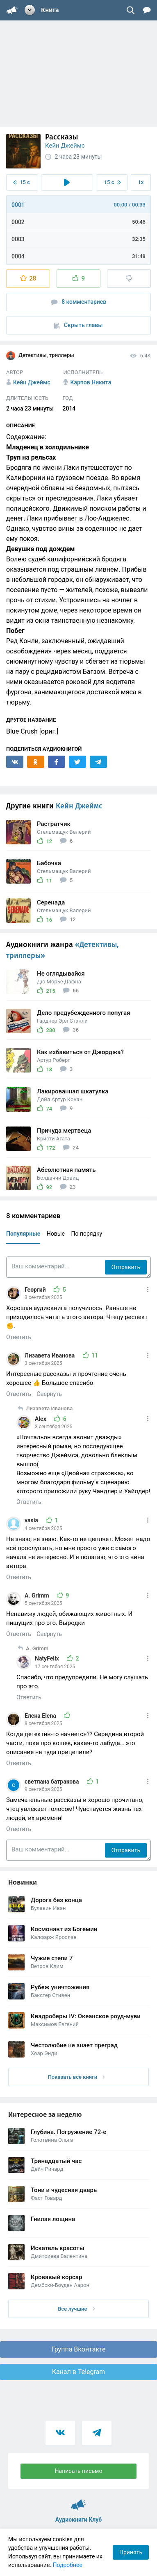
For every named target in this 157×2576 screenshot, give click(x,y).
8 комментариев (79, 301)
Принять (130, 2552)
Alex (41, 1419)
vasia (32, 1520)
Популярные (23, 1233)
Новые (56, 1233)
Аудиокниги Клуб (78, 2501)
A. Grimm (37, 1595)
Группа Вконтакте (78, 2349)
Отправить (125, 1267)
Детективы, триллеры (40, 355)
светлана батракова (52, 1781)
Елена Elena (41, 1715)
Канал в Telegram (78, 2372)
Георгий (36, 1289)
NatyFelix (47, 1658)
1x (140, 182)
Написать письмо (78, 2471)
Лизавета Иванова (50, 1355)
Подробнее (67, 2565)
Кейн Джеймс (65, 145)
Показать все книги (76, 2077)
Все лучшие (76, 2309)
